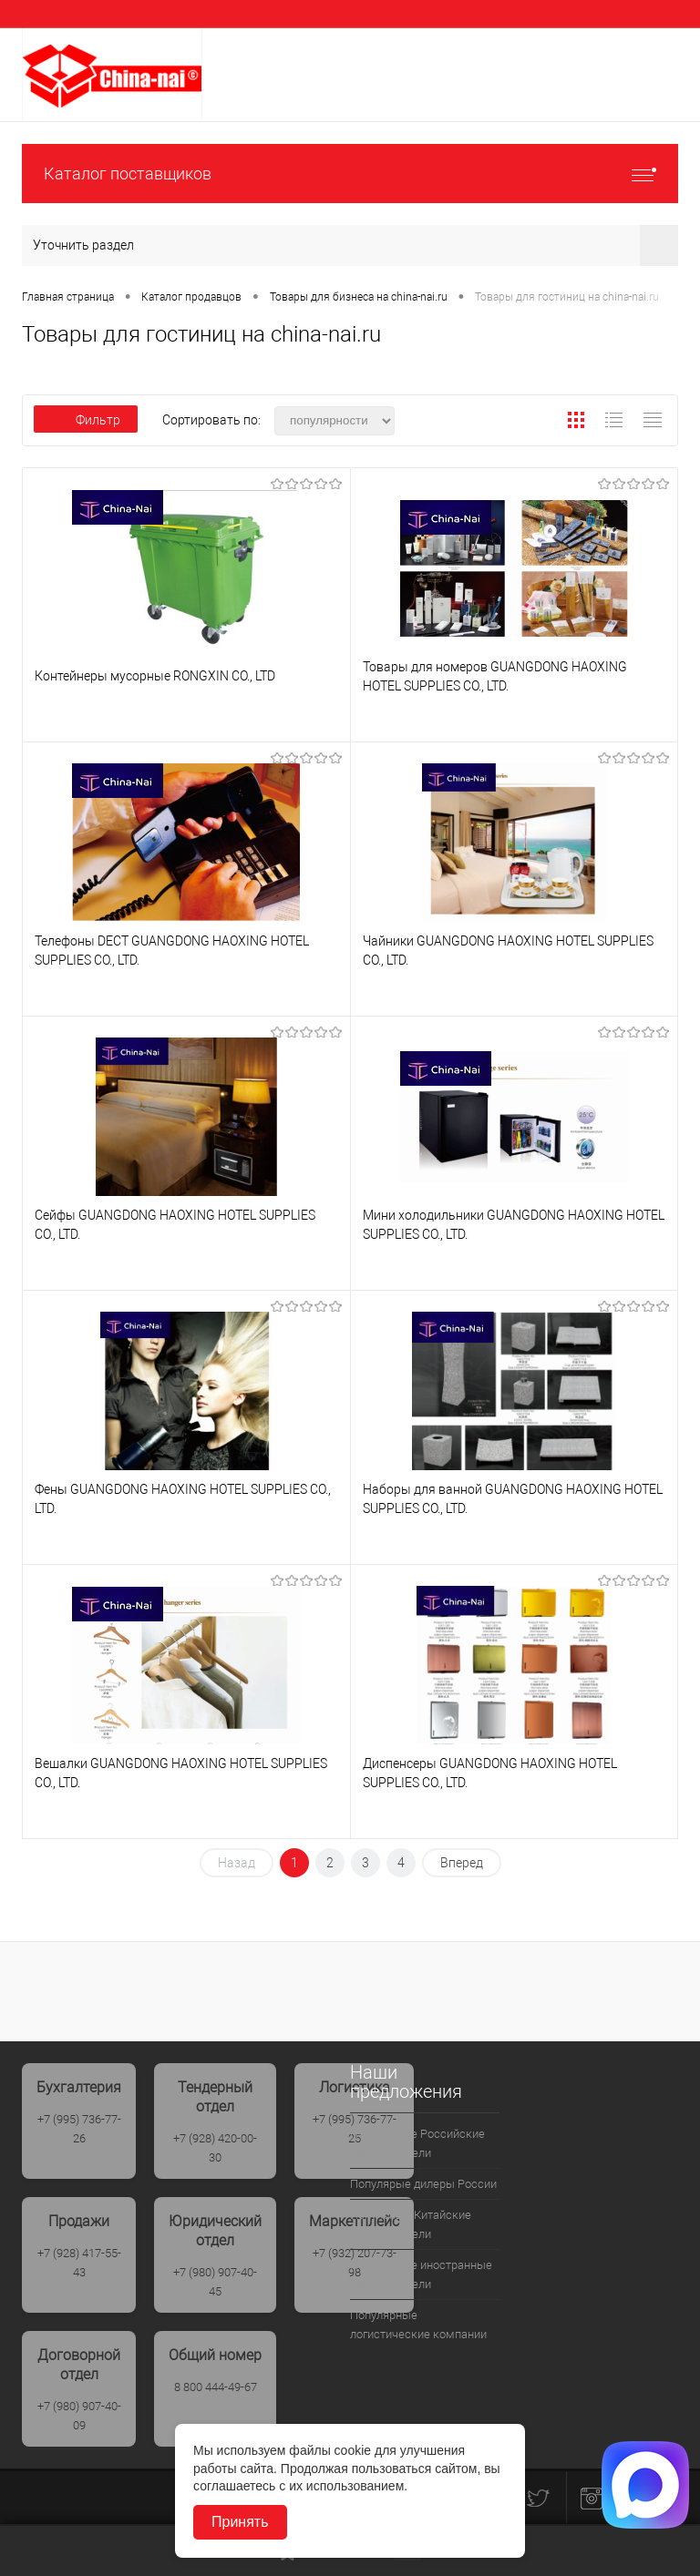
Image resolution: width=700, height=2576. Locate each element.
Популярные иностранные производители (421, 2274)
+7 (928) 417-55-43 (79, 2262)
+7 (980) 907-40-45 (215, 2281)
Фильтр (85, 420)
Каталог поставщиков (350, 173)
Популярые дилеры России (423, 2184)
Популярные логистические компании (418, 2324)
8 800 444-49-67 (215, 2387)
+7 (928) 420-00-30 (215, 2147)
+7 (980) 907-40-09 (79, 2415)
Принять (240, 2522)
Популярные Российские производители (417, 2143)
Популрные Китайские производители (410, 2224)
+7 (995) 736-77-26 (79, 2128)
